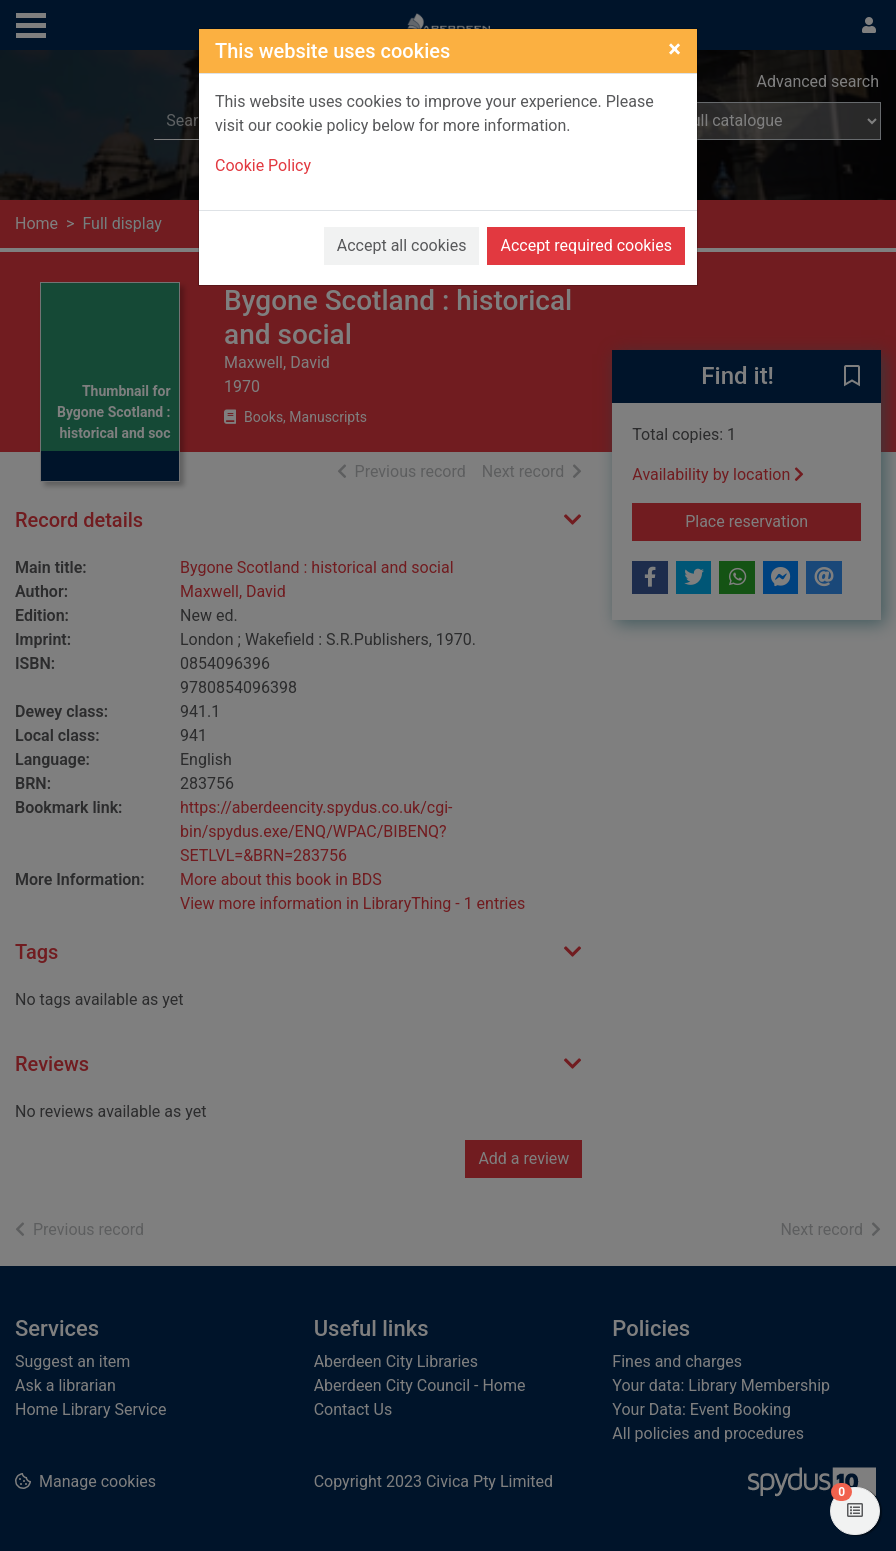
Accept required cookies (586, 245)
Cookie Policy (263, 165)
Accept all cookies (402, 245)
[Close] (674, 49)
